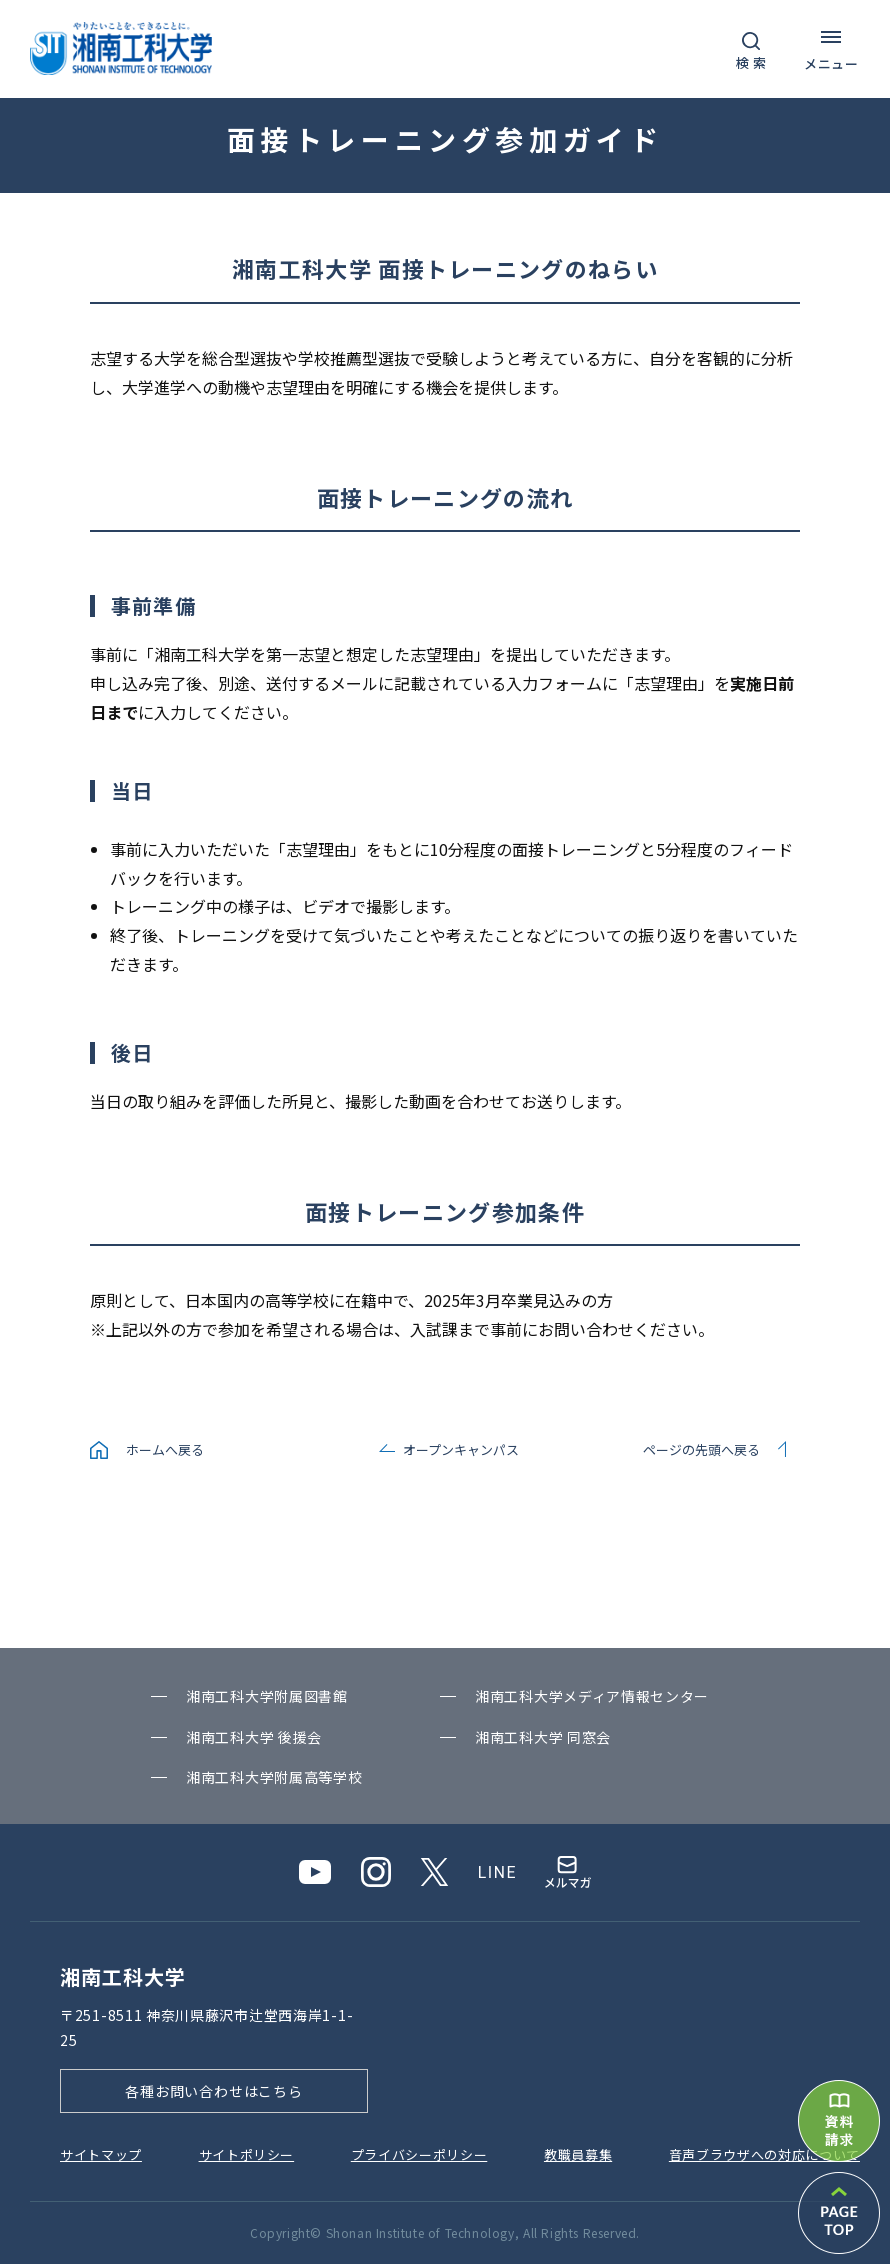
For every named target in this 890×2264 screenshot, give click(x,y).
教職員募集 (578, 2154)
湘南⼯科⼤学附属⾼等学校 (274, 1777)
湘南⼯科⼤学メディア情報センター (592, 1696)
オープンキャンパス (461, 1449)
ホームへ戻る (165, 1449)
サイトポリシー (247, 2154)
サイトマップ (101, 2154)
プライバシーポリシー (419, 2154)
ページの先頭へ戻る (701, 1449)
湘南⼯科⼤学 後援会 (254, 1737)
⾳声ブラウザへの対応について (764, 2154)
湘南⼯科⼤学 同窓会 (543, 1737)
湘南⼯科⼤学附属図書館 (267, 1696)
